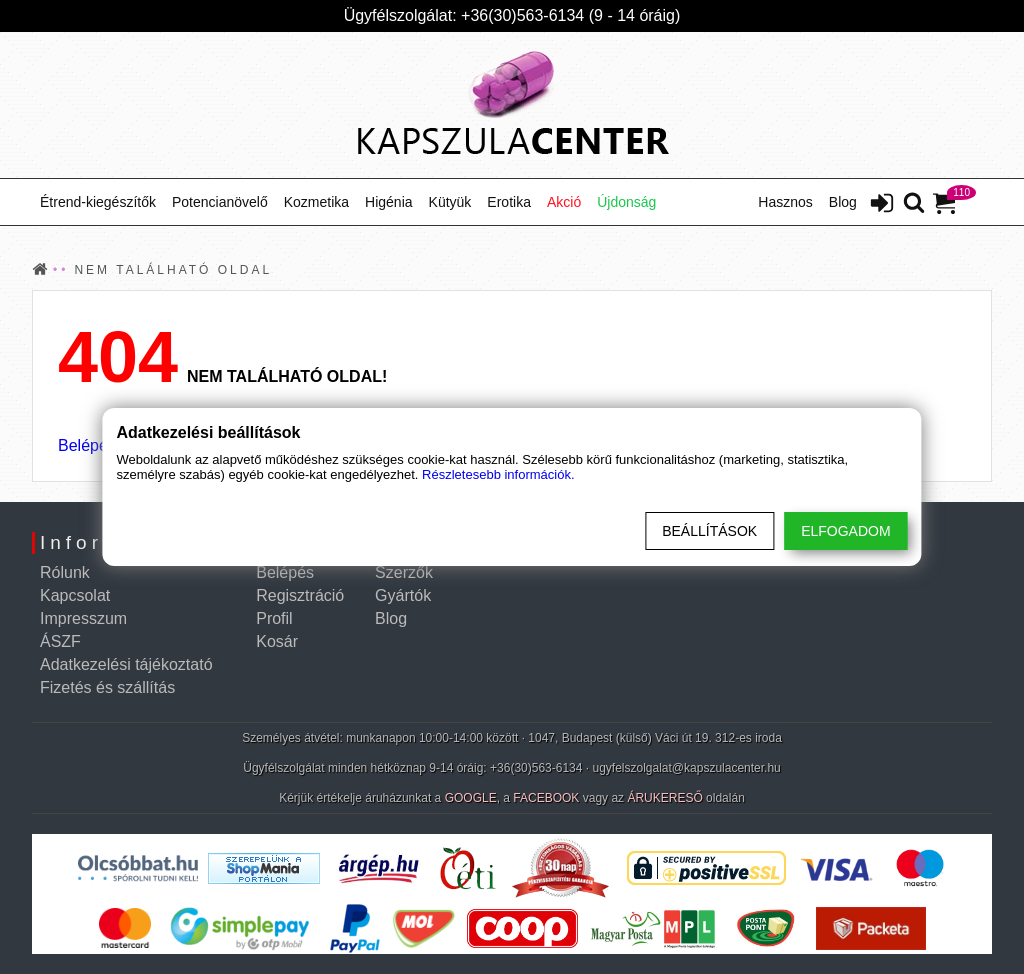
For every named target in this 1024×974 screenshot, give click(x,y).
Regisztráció (300, 595)
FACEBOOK (546, 798)
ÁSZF (60, 641)
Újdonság (626, 202)
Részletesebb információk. (498, 474)
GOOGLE (471, 798)
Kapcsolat (75, 595)
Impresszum (83, 618)
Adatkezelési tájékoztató (126, 664)
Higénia (388, 202)
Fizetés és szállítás (107, 687)
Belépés (87, 445)
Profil (274, 618)
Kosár (277, 641)
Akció (564, 202)
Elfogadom (845, 531)
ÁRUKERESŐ (664, 798)
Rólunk (65, 572)
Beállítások (709, 531)
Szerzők (404, 572)
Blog (843, 202)
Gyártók (403, 595)
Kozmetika (316, 202)
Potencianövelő (220, 202)
